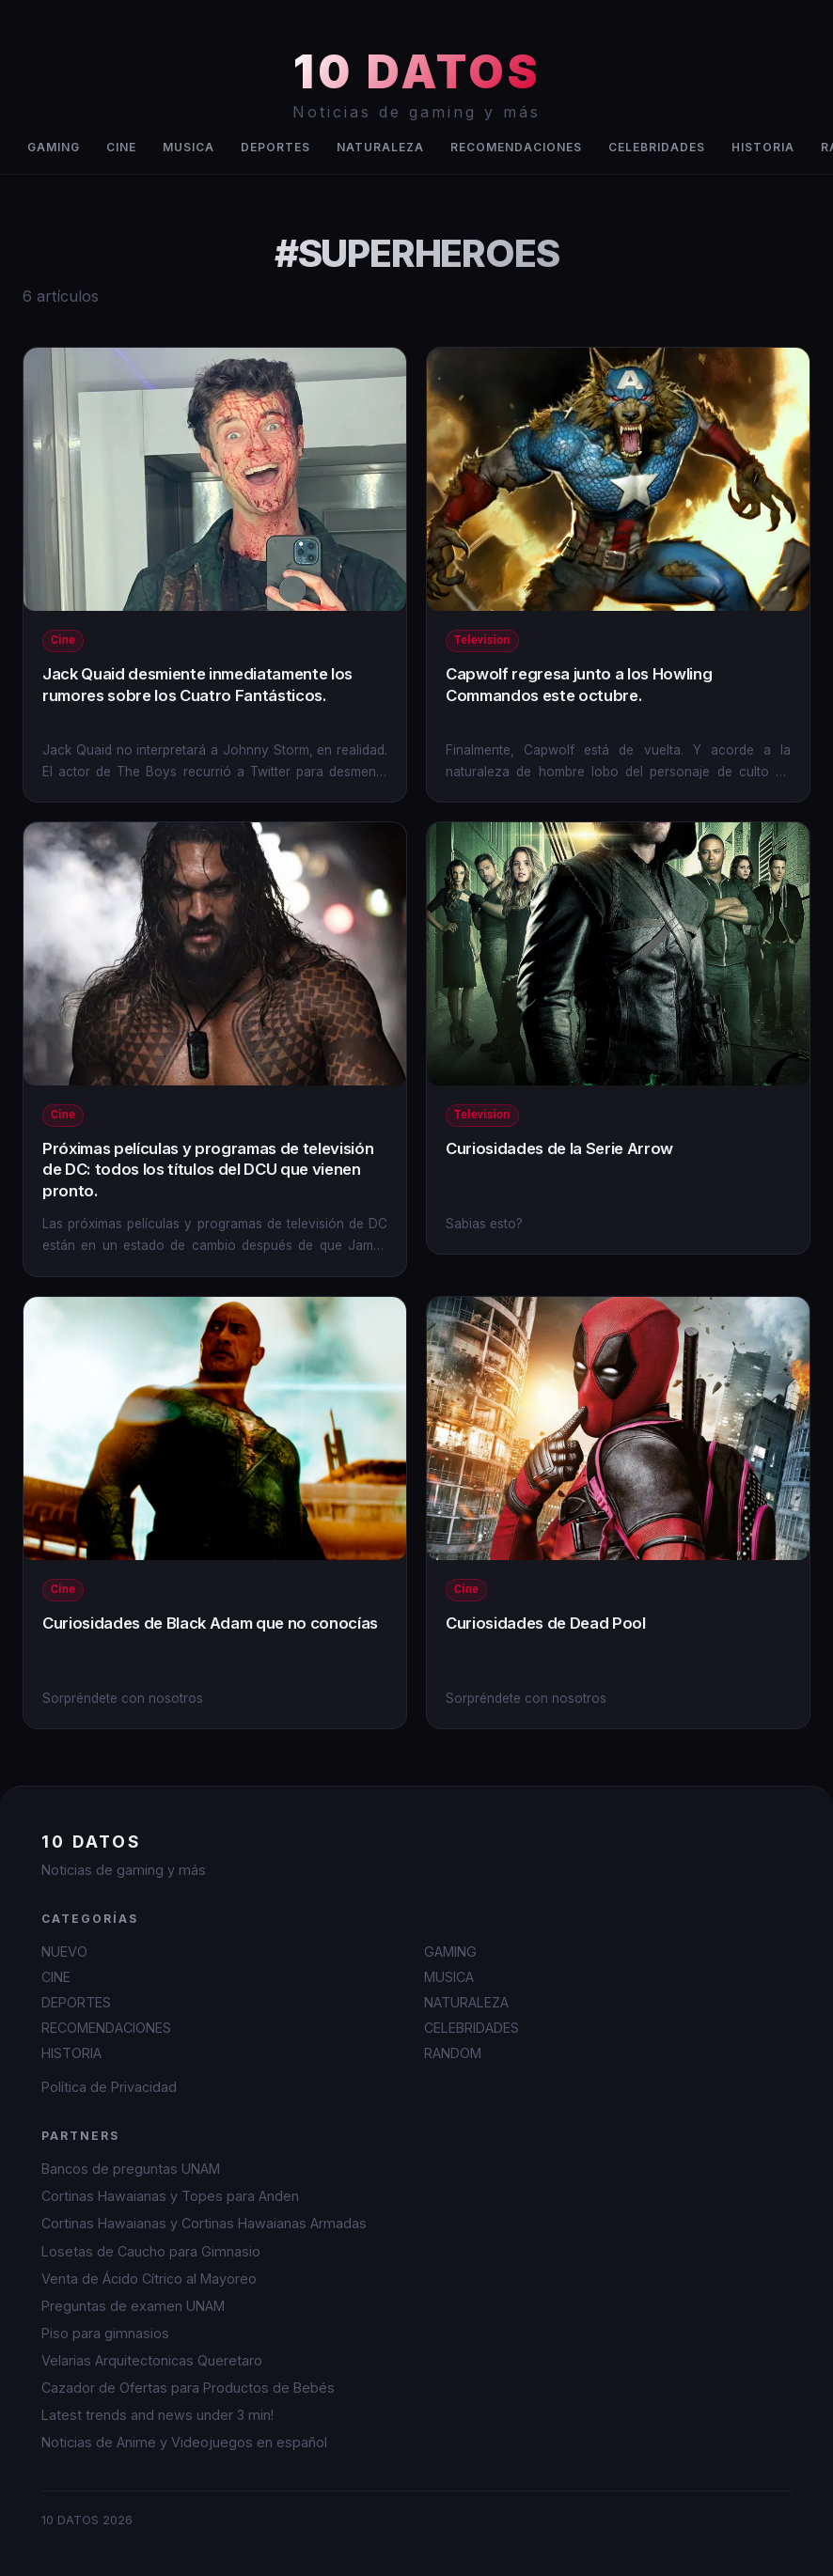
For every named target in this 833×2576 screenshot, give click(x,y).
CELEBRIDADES (656, 147)
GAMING (53, 147)
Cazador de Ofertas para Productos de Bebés (188, 2388)
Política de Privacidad (109, 2087)
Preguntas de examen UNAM (133, 2306)
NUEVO (64, 1951)
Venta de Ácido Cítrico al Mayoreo (149, 2279)
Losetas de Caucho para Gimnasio (150, 2251)
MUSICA (188, 147)
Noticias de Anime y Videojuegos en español (184, 2442)
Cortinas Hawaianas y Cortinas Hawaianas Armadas (204, 2223)
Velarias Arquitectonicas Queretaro (151, 2360)
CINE (121, 147)
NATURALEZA (380, 147)
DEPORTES (275, 147)
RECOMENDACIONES (516, 147)
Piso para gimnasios (105, 2333)
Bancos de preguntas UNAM (130, 2169)
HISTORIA (762, 147)
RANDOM (452, 2053)
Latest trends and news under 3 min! (157, 2415)
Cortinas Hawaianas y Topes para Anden (170, 2196)
